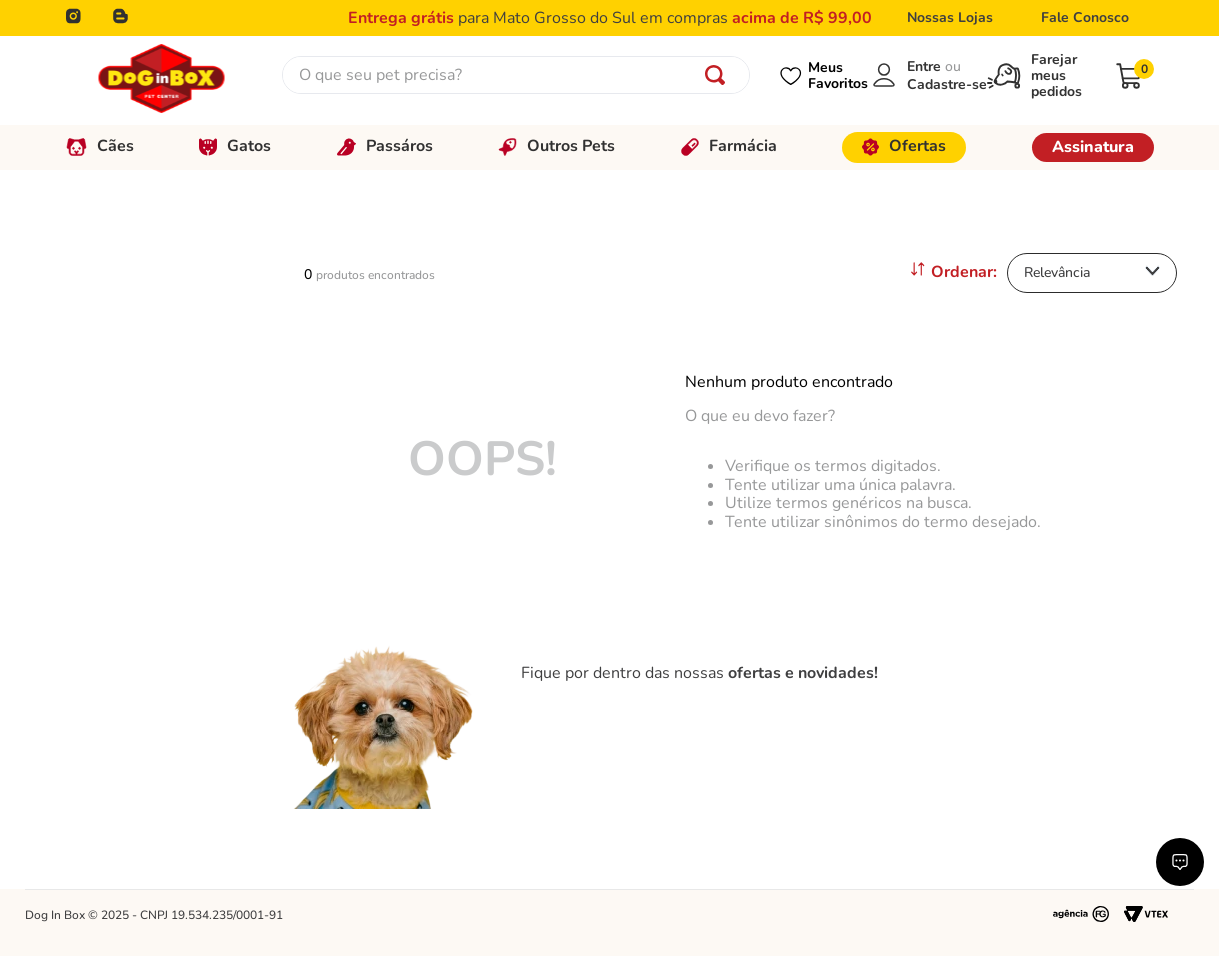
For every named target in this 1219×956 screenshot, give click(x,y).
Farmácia (729, 146)
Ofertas (904, 146)
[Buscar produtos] (719, 75)
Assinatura (1093, 147)
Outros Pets (556, 146)
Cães (100, 146)
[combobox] (516, 75)
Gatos (235, 146)
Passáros (385, 146)
